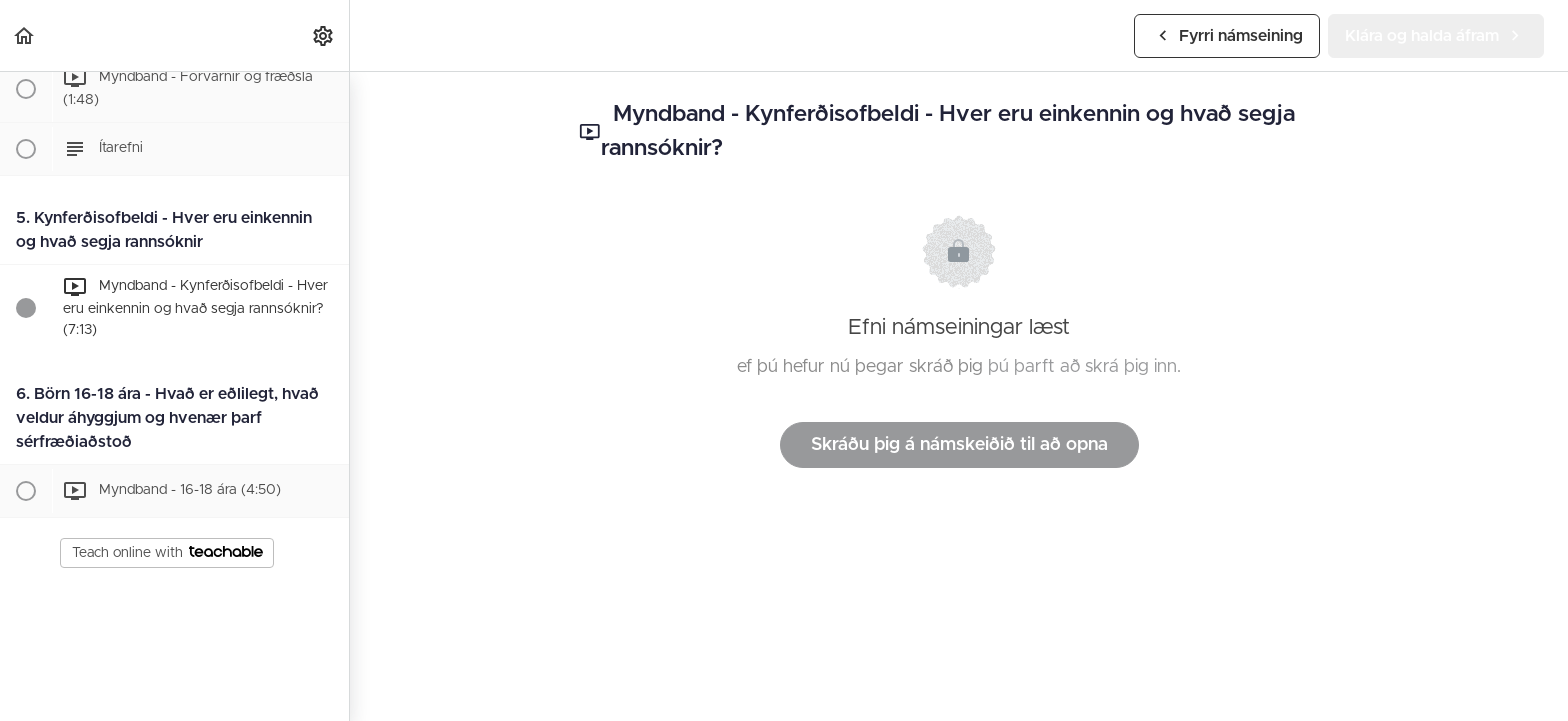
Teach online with (167, 553)
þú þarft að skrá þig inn (1082, 367)
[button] (25, 35)
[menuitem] (324, 35)
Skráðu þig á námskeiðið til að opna (959, 445)
